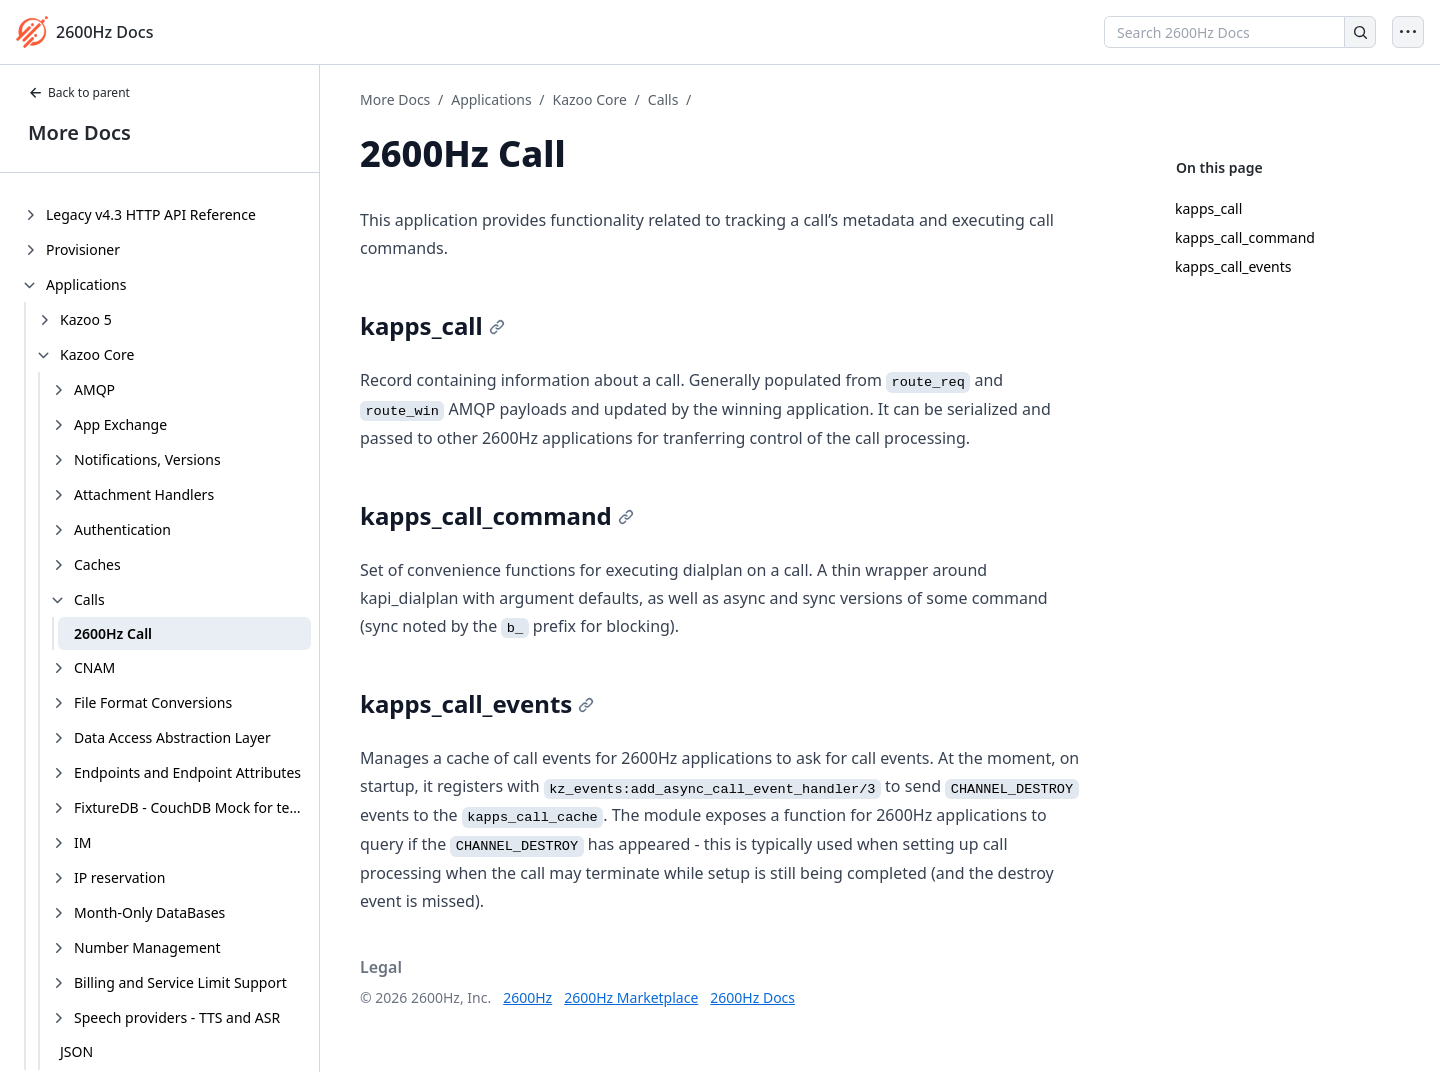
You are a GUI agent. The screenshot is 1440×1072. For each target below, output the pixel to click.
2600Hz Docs (752, 997)
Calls (663, 99)
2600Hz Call (113, 633)
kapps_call (1208, 208)
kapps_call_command (1245, 237)
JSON (76, 1051)
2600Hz (527, 997)
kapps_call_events (1233, 266)
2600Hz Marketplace (631, 997)
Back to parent (79, 92)
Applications (491, 99)
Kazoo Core (590, 99)
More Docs (79, 132)
